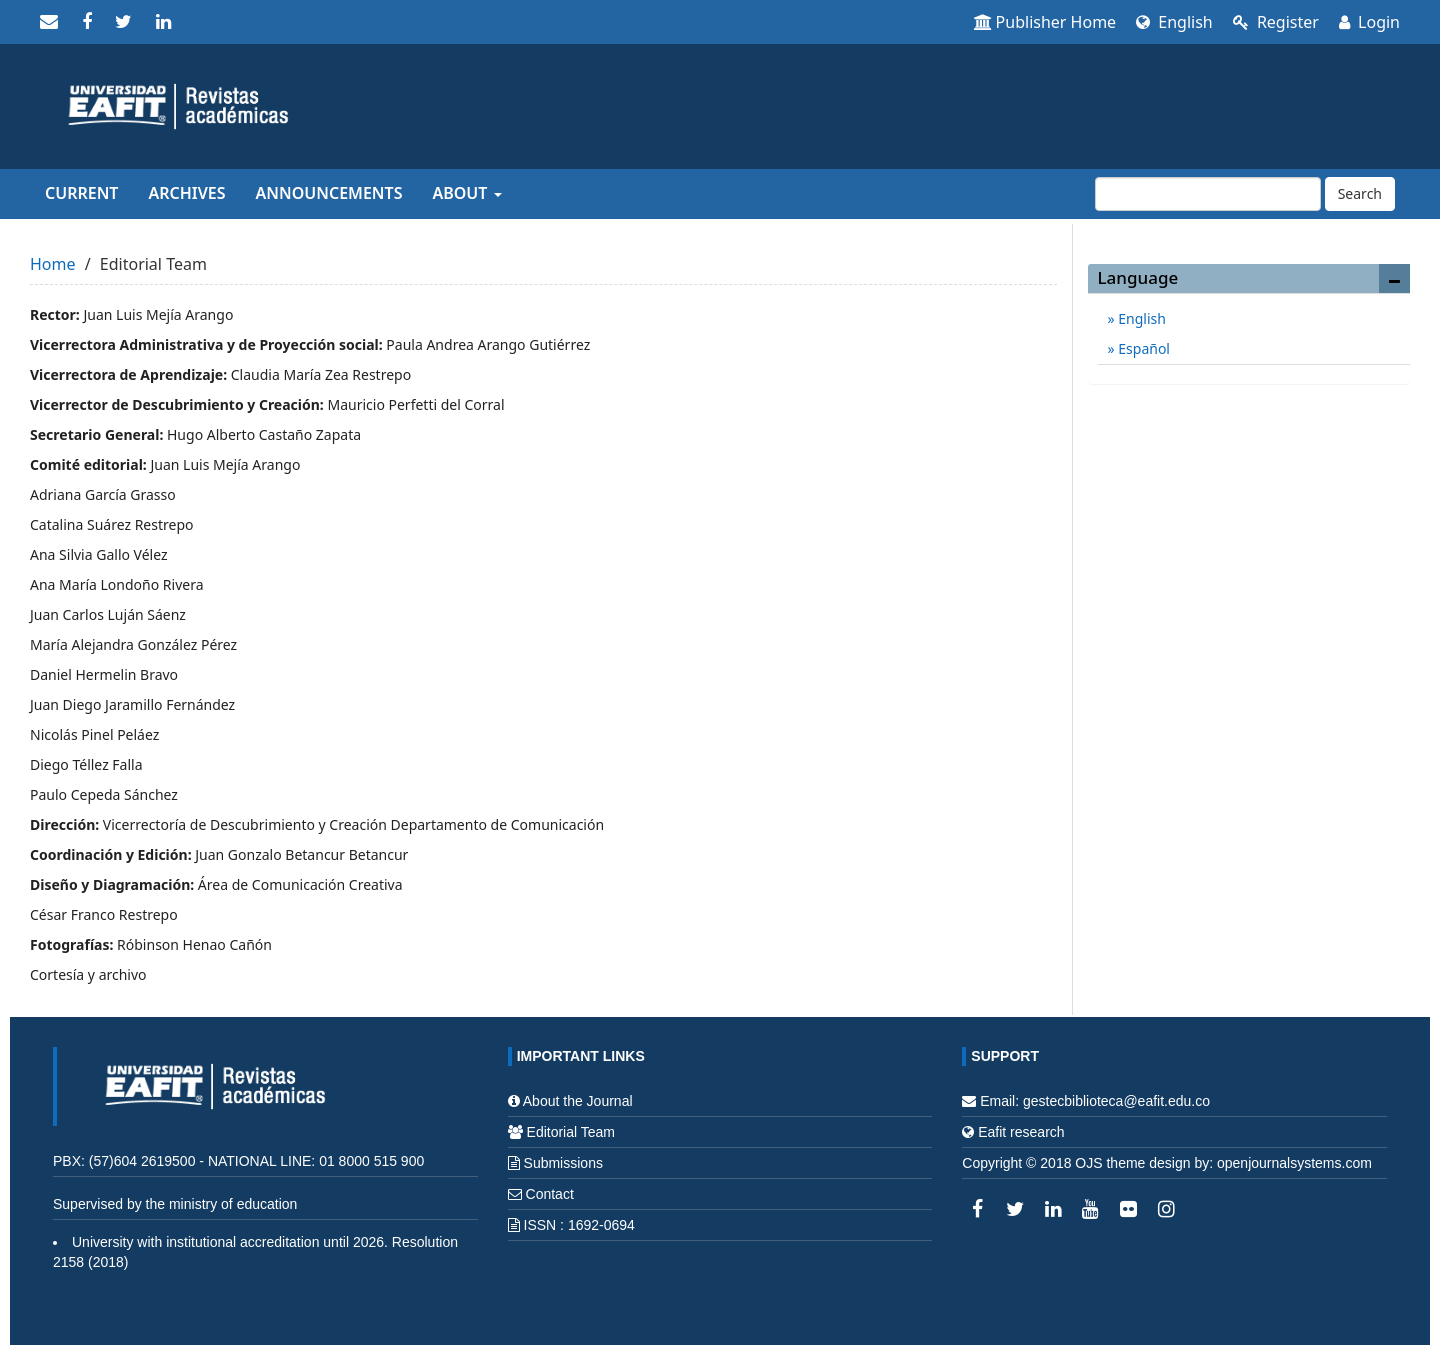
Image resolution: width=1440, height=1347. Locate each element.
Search (1360, 193)
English (1174, 22)
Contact (550, 1194)
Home (53, 264)
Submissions (563, 1163)
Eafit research (1021, 1132)
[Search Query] (1208, 194)
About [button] (466, 193)
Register (1276, 22)
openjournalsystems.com (1294, 1163)
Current (81, 193)
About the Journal (578, 1101)
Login (1369, 22)
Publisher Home (1045, 22)
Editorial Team (571, 1132)
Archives (186, 193)
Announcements (329, 193)
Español (1142, 348)
